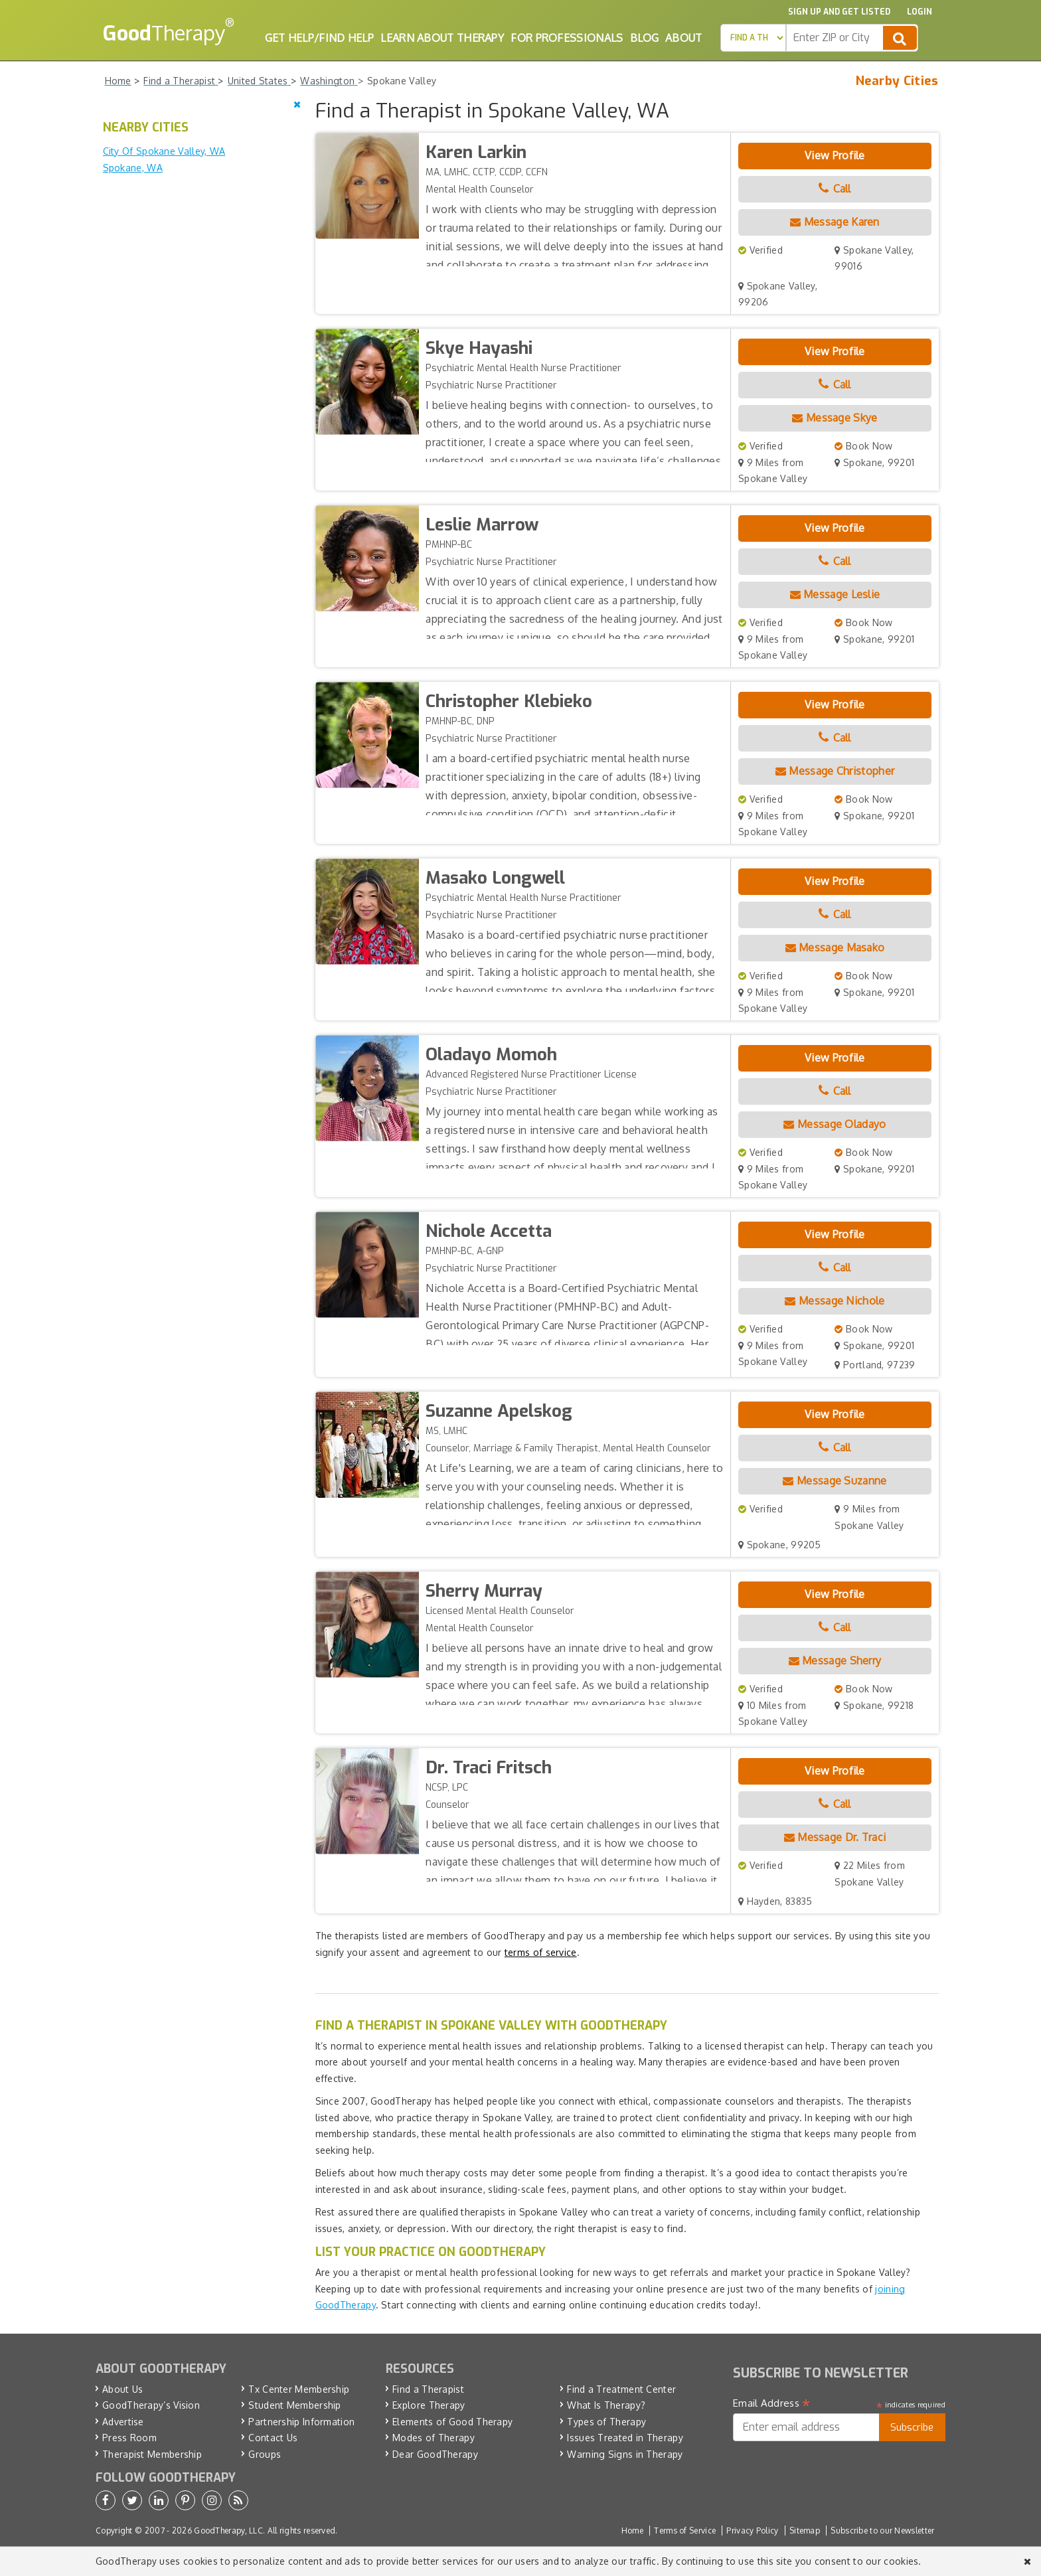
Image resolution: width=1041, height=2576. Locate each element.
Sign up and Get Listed (839, 12)
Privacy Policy (752, 2531)
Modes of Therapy (433, 2437)
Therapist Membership (152, 2454)
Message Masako (835, 947)
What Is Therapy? (606, 2405)
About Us (122, 2389)
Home (632, 2531)
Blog (644, 37)
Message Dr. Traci (835, 1837)
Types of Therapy (606, 2421)
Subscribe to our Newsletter (882, 2531)
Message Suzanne (834, 1480)
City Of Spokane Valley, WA (164, 151)
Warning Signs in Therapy (624, 2454)
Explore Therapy (428, 2405)
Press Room (129, 2437)
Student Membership (294, 2405)
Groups (264, 2454)
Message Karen (835, 221)
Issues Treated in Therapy (625, 2437)
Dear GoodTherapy (435, 2454)
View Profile (835, 155)
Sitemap (804, 2531)
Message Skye (834, 417)
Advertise (123, 2421)
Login (919, 12)
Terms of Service (685, 2531)
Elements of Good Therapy (452, 2421)
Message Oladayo (834, 1124)
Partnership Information (301, 2421)
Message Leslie (835, 594)
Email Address (772, 2403)
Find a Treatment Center (621, 2389)
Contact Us (272, 2437)
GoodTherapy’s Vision (151, 2405)
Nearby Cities (897, 81)
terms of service (541, 1952)
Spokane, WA (133, 167)
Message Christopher (834, 770)
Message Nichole (834, 1300)
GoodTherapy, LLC (228, 2531)
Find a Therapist (428, 2389)
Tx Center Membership (298, 2389)
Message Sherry (835, 1660)
